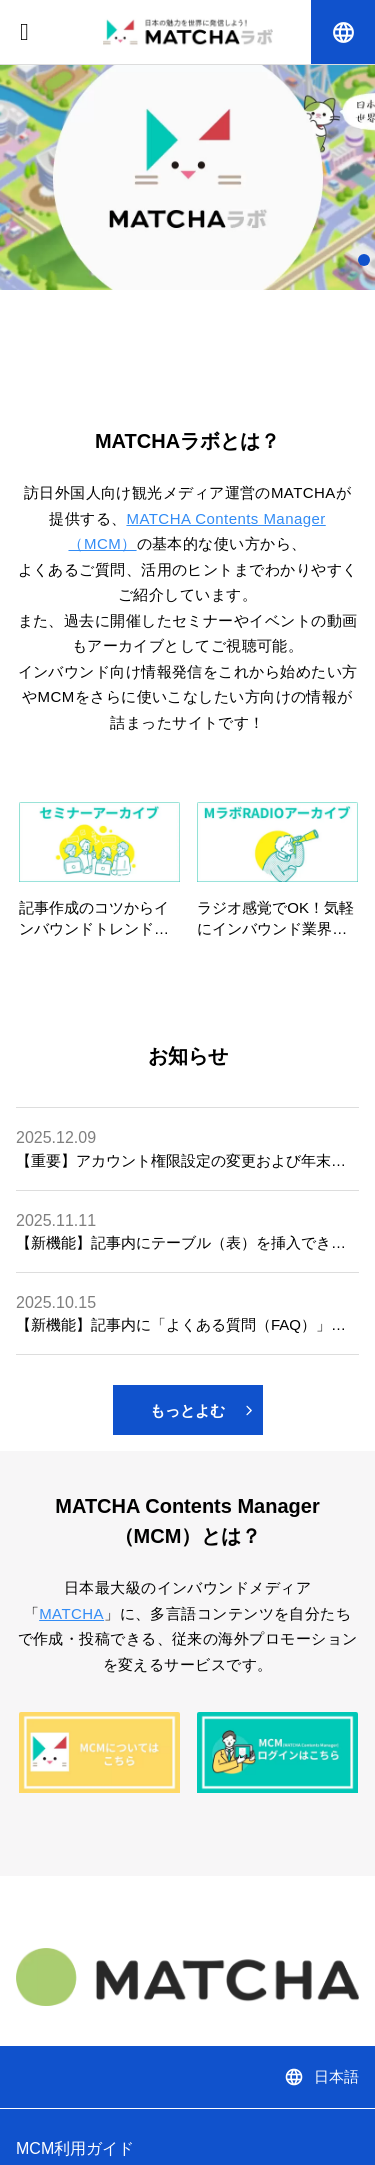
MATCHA (71, 1613)
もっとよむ (201, 1410)
